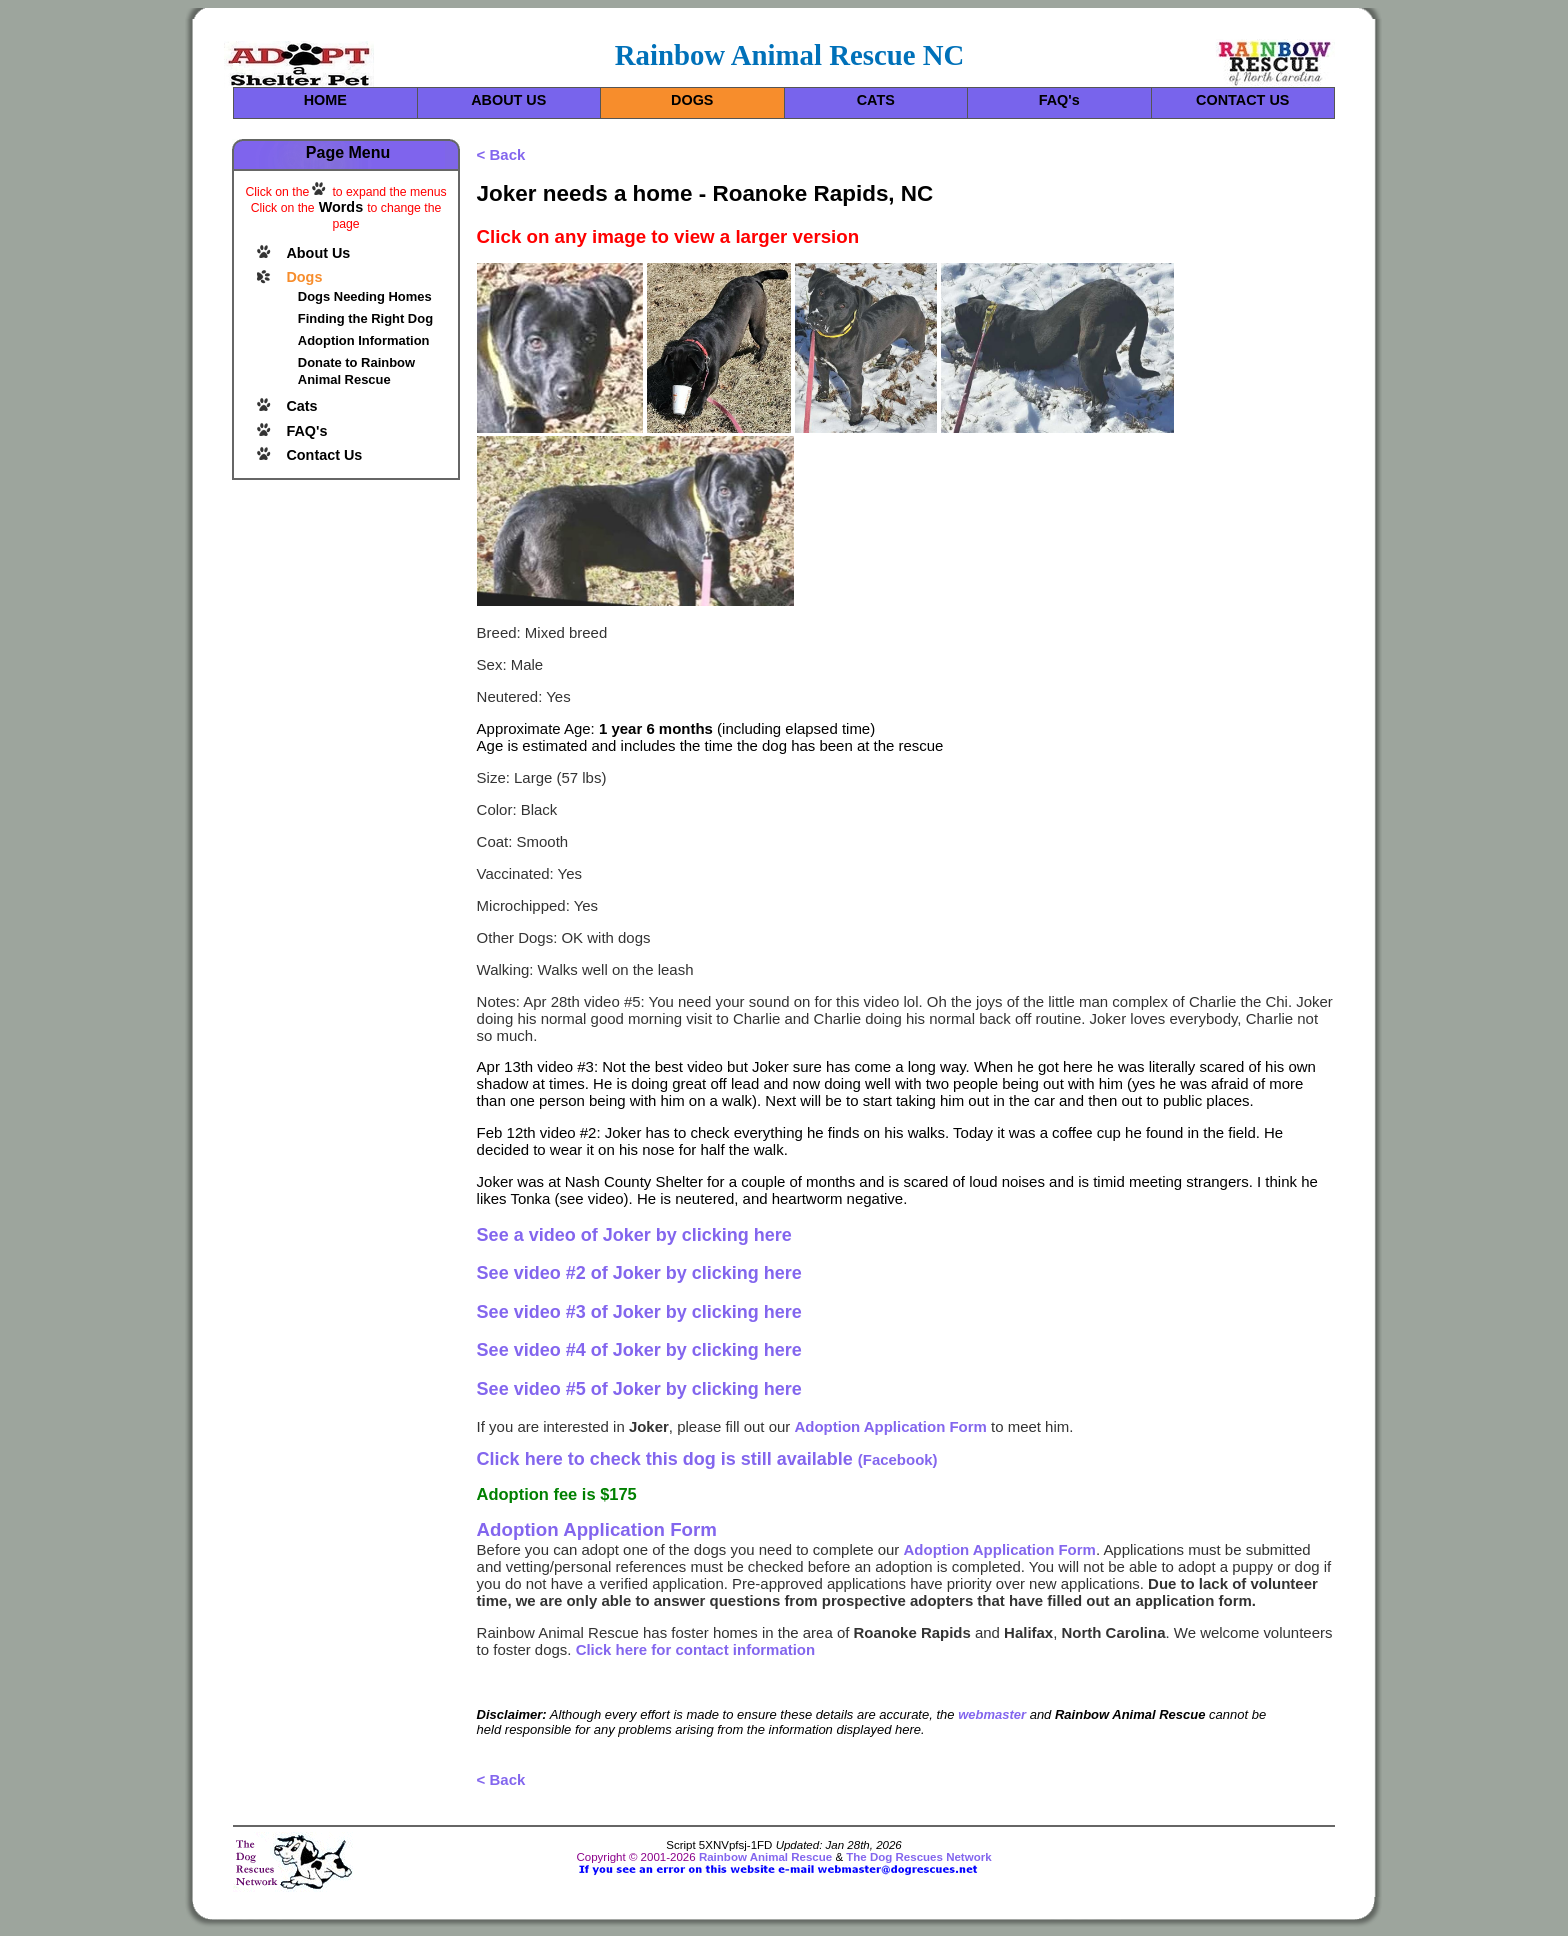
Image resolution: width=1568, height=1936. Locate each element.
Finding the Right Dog (365, 318)
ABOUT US (508, 100)
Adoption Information (364, 340)
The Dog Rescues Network (918, 1857)
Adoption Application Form (891, 1426)
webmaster (992, 1714)
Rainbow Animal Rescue (765, 1857)
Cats (301, 406)
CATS (876, 100)
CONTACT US (1242, 100)
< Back (501, 154)
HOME (325, 100)
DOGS (692, 100)
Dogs (304, 277)
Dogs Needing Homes (365, 296)
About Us (318, 253)
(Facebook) (707, 1459)
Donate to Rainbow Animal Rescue (356, 371)
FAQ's (1059, 100)
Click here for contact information (696, 1649)
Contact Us (324, 455)
